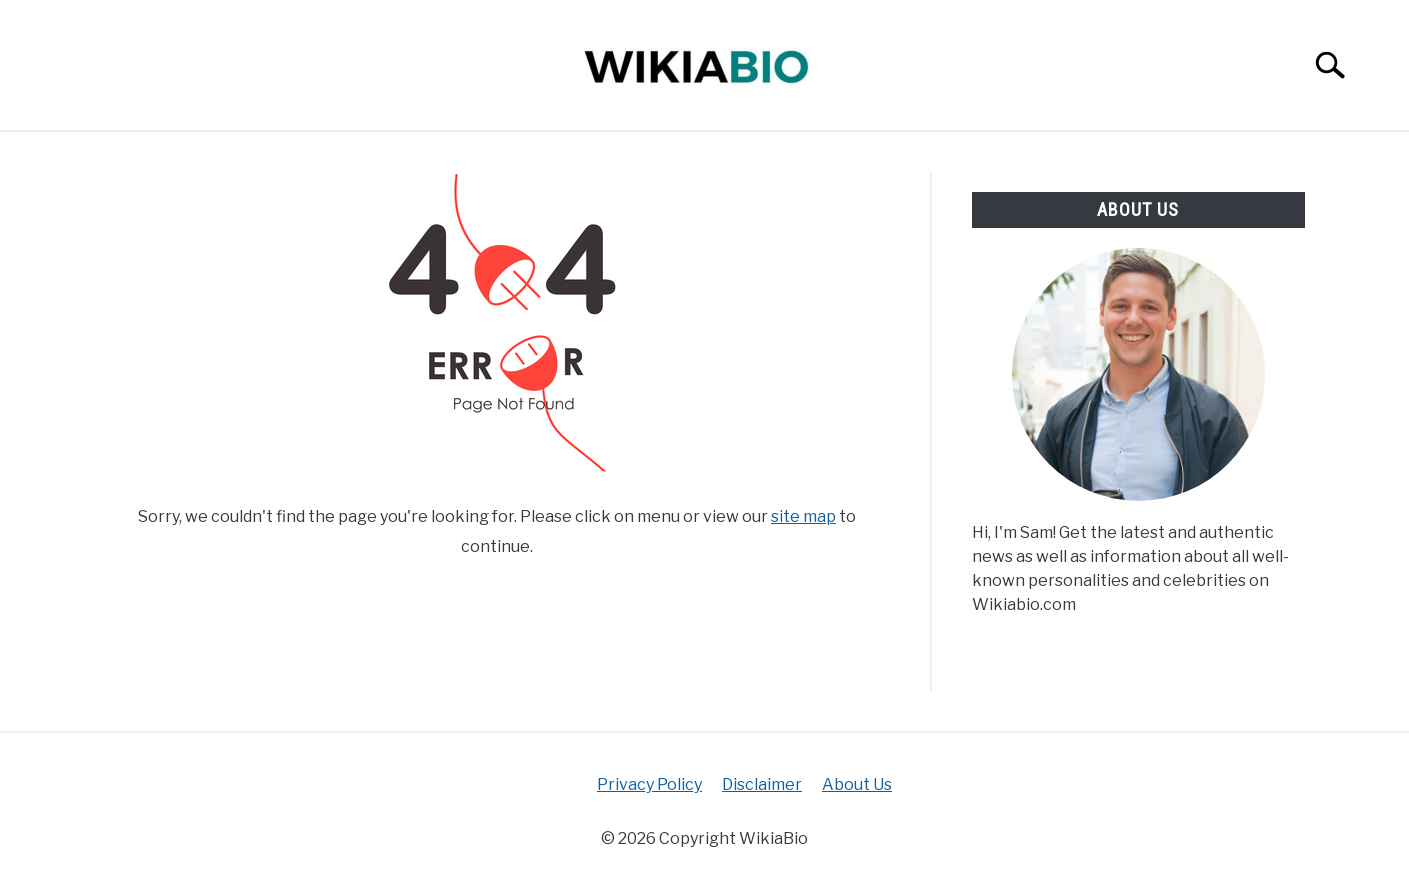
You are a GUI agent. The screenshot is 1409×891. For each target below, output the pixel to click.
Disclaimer (762, 784)
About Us (857, 784)
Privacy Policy (649, 784)
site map (803, 516)
